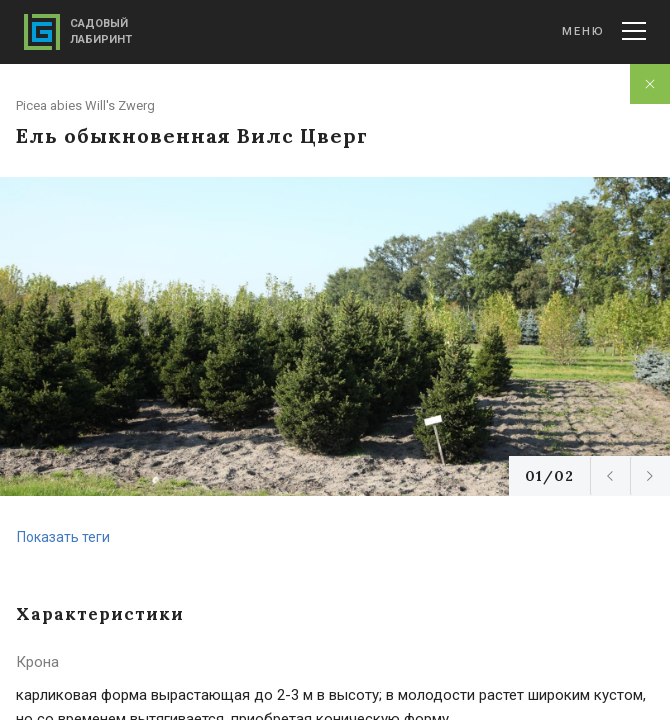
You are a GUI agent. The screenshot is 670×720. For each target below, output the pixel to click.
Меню (604, 31)
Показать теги (63, 537)
